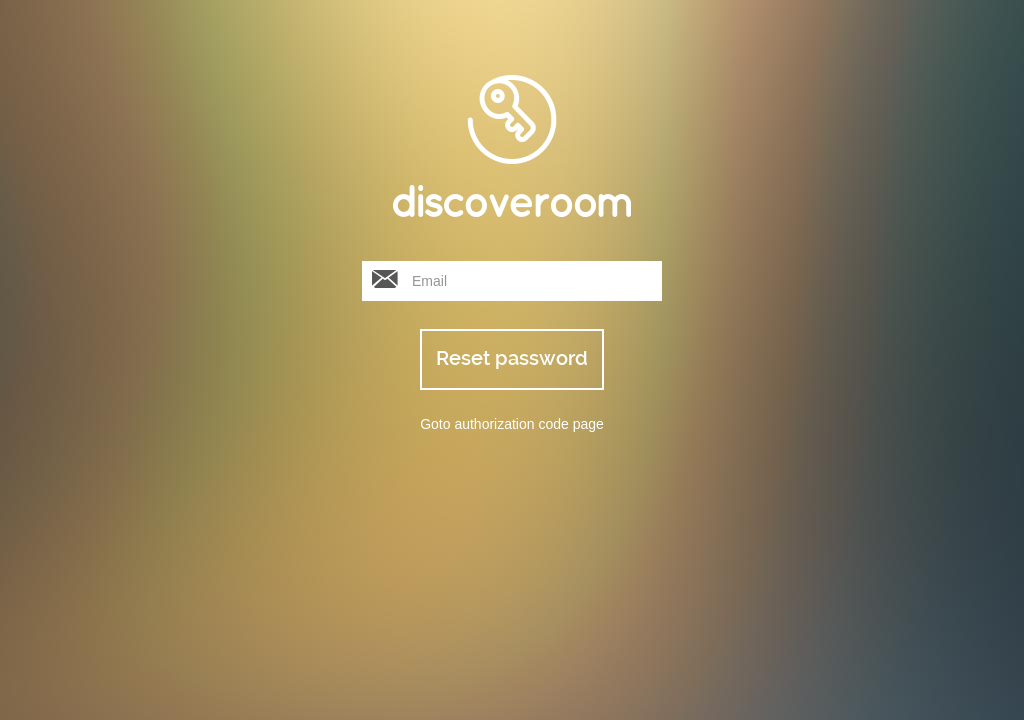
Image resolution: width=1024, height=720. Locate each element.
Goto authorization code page (512, 424)
